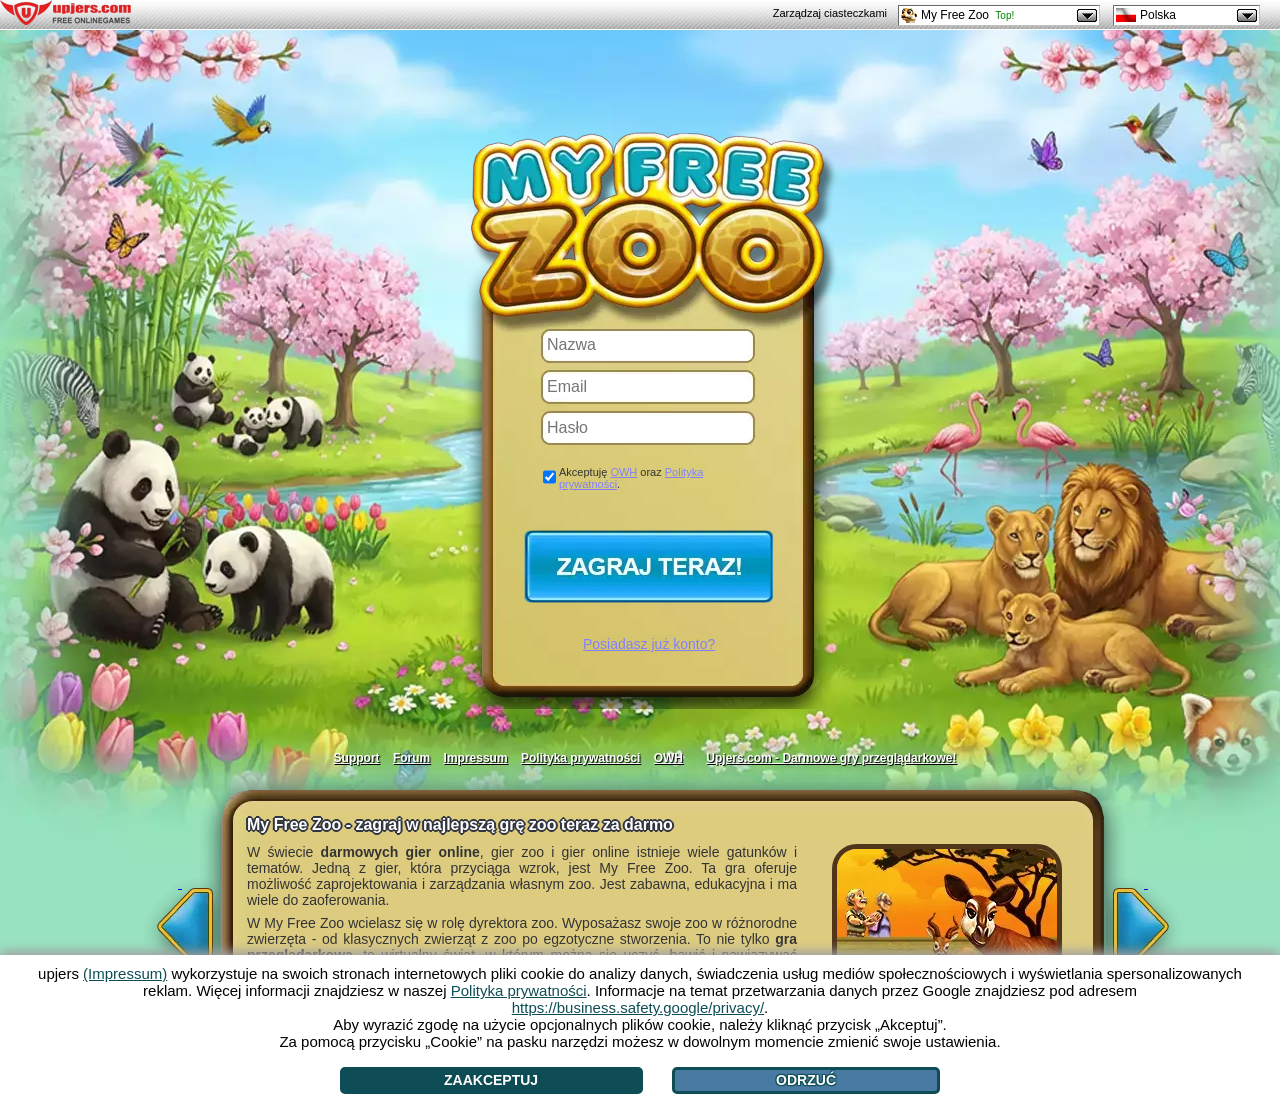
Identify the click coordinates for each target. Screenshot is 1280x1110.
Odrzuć (806, 1080)
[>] (1146, 920)
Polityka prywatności (580, 758)
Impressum (476, 758)
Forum (411, 758)
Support (357, 758)
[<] (180, 920)
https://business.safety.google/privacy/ (638, 1007)
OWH (623, 472)
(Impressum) (125, 973)
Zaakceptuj (491, 1080)
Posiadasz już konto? (649, 644)
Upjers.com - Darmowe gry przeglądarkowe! (831, 758)
